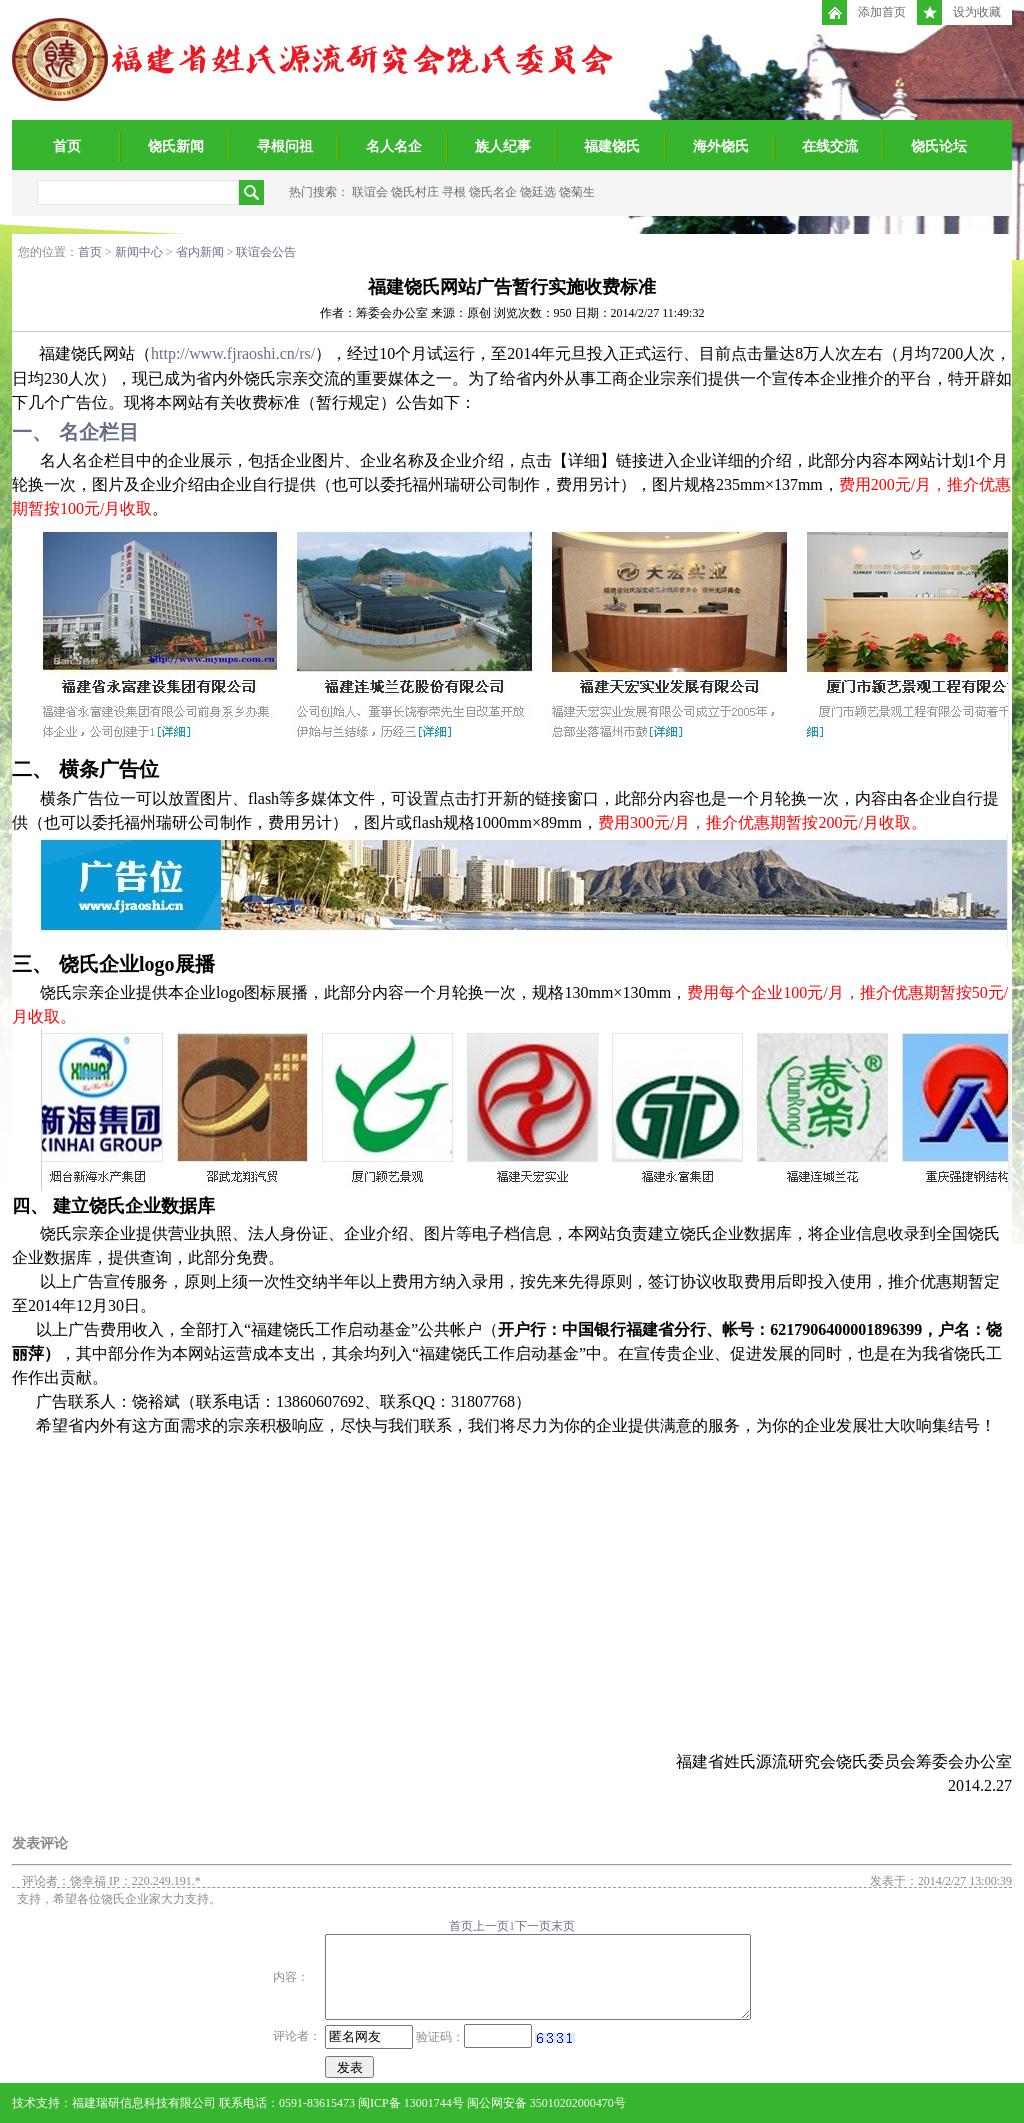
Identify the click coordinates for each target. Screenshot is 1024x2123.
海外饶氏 (721, 146)
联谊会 (370, 192)
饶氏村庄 (415, 192)
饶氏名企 (493, 192)
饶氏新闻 (176, 146)
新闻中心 (139, 252)
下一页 (533, 1926)
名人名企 (394, 146)
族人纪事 (503, 146)
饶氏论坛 (939, 146)
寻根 (454, 192)
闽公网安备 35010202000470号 (546, 2103)
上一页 (491, 1926)
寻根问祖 (285, 146)
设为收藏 (959, 12)
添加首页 (864, 12)
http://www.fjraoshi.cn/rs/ (233, 353)
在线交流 (830, 146)
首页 (67, 146)
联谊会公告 (266, 252)
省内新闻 (200, 252)
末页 (563, 1926)
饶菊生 (577, 192)
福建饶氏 (612, 146)
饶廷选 (538, 192)
